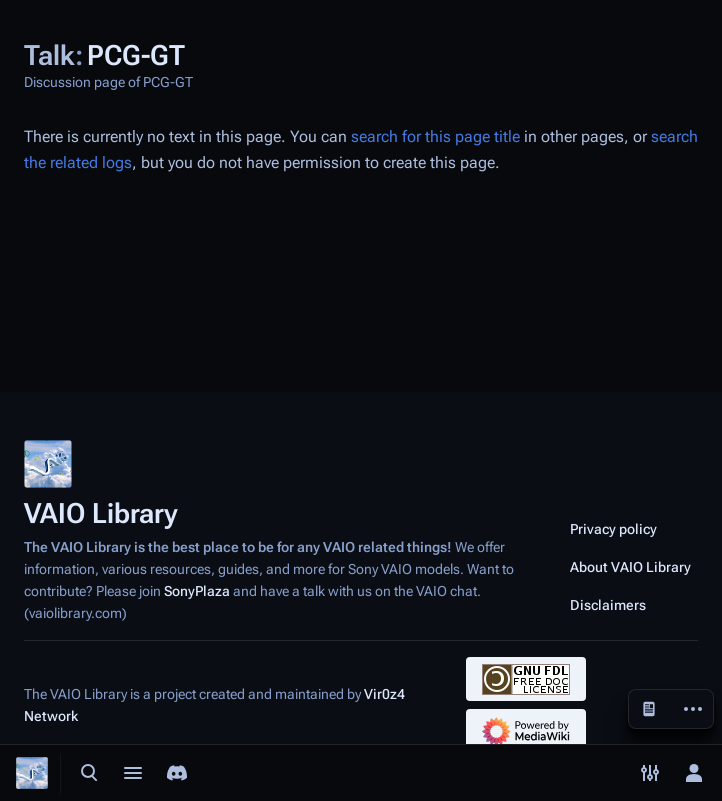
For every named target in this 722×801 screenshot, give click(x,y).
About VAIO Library (630, 567)
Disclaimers (608, 605)
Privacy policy (613, 529)
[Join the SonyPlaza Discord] (177, 773)
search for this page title (435, 136)
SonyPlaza (197, 591)
